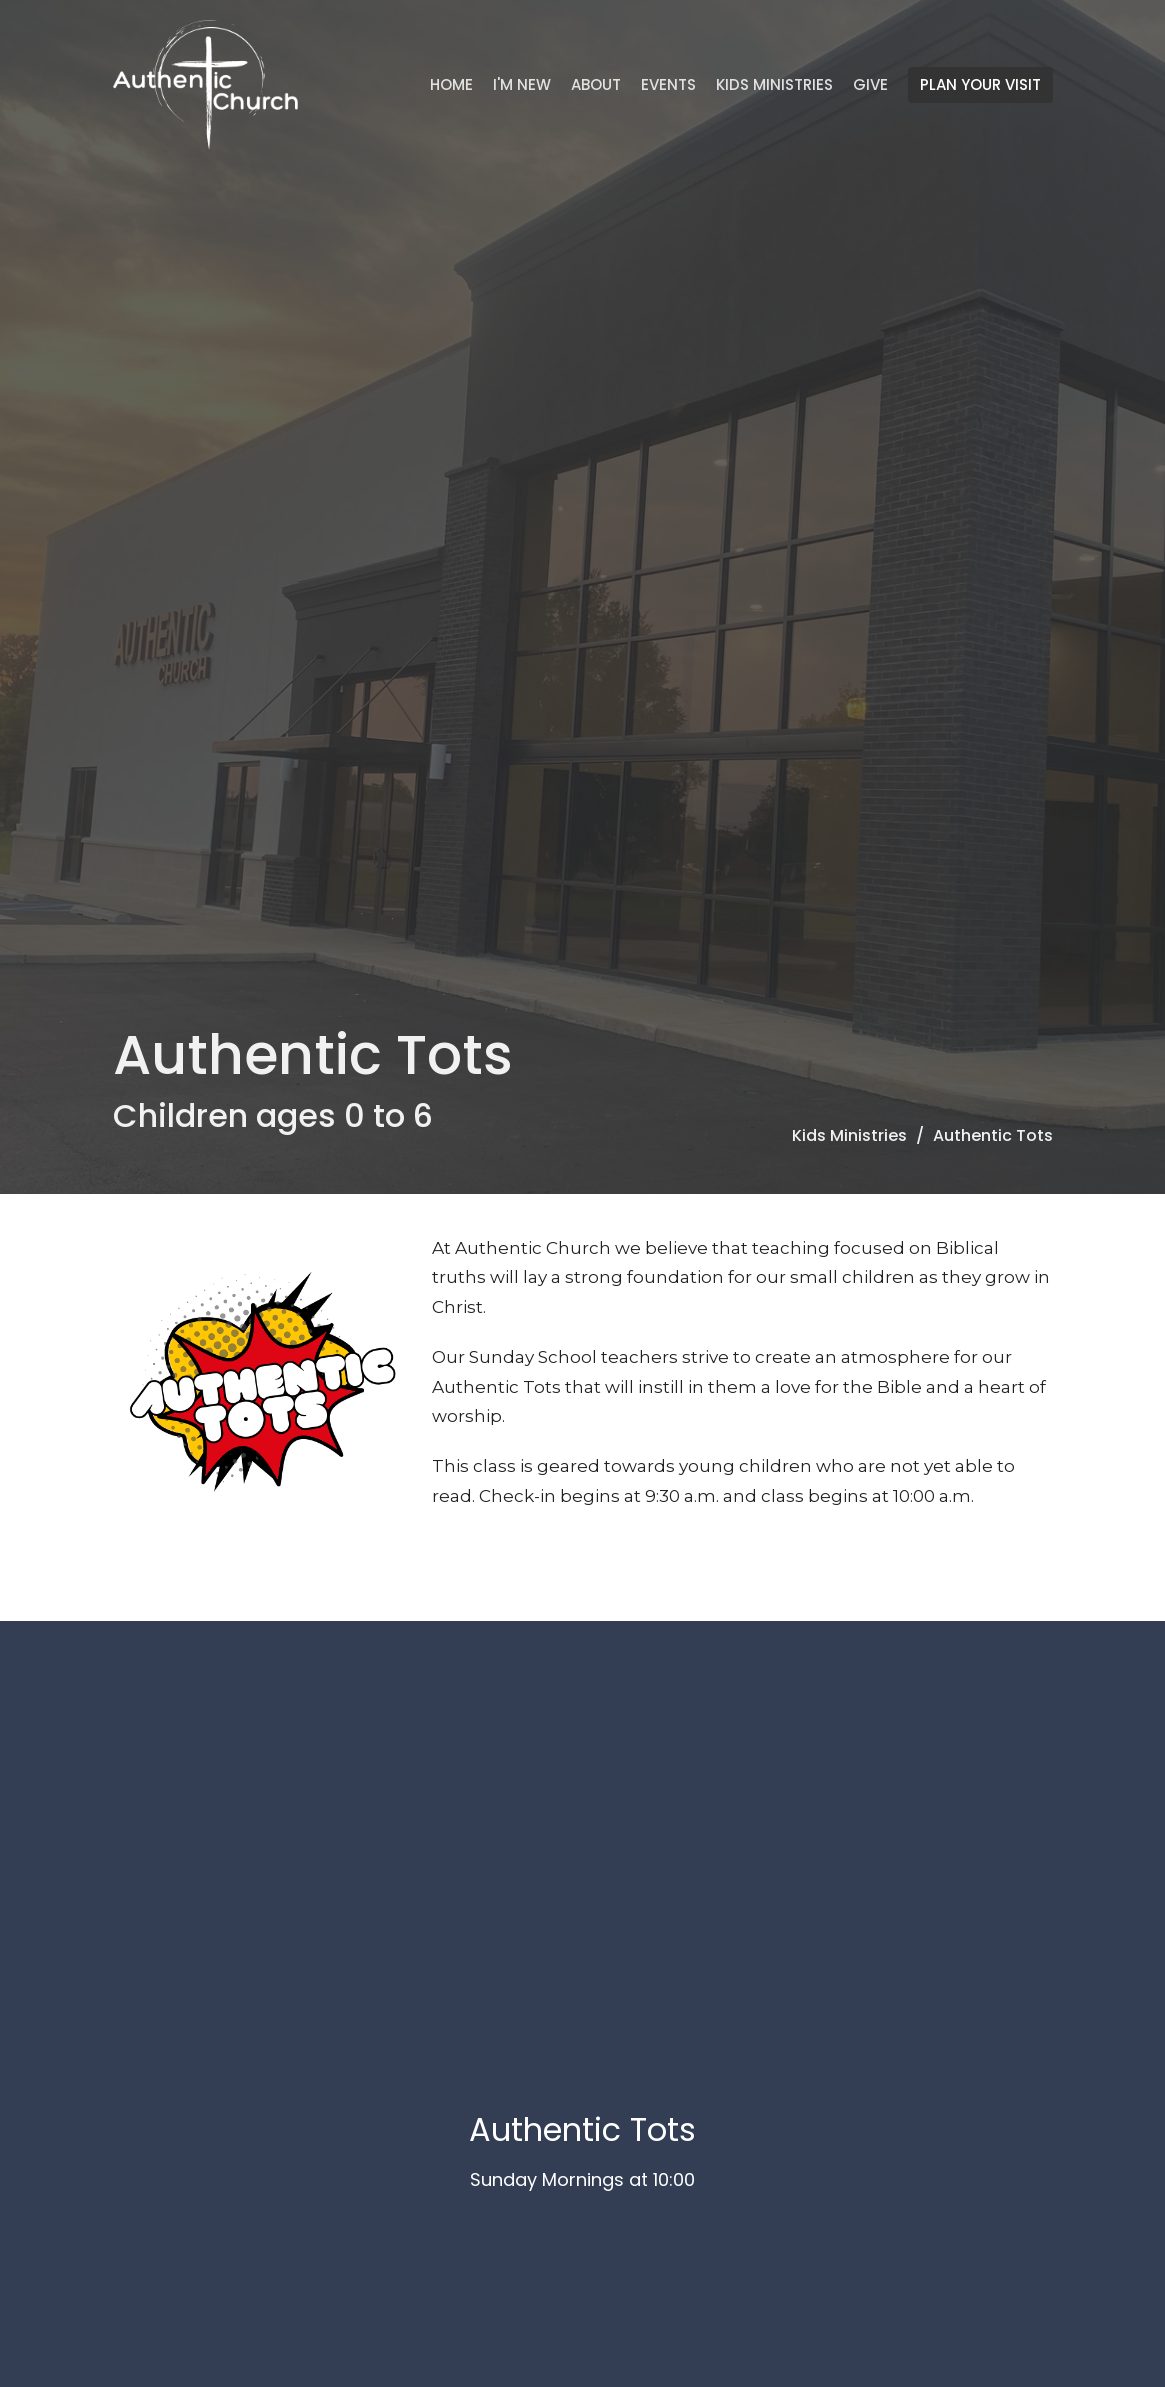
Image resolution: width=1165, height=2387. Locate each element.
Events (668, 84)
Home (451, 84)
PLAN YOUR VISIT (980, 84)
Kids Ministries (774, 84)
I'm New (522, 84)
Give (870, 84)
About (596, 84)
